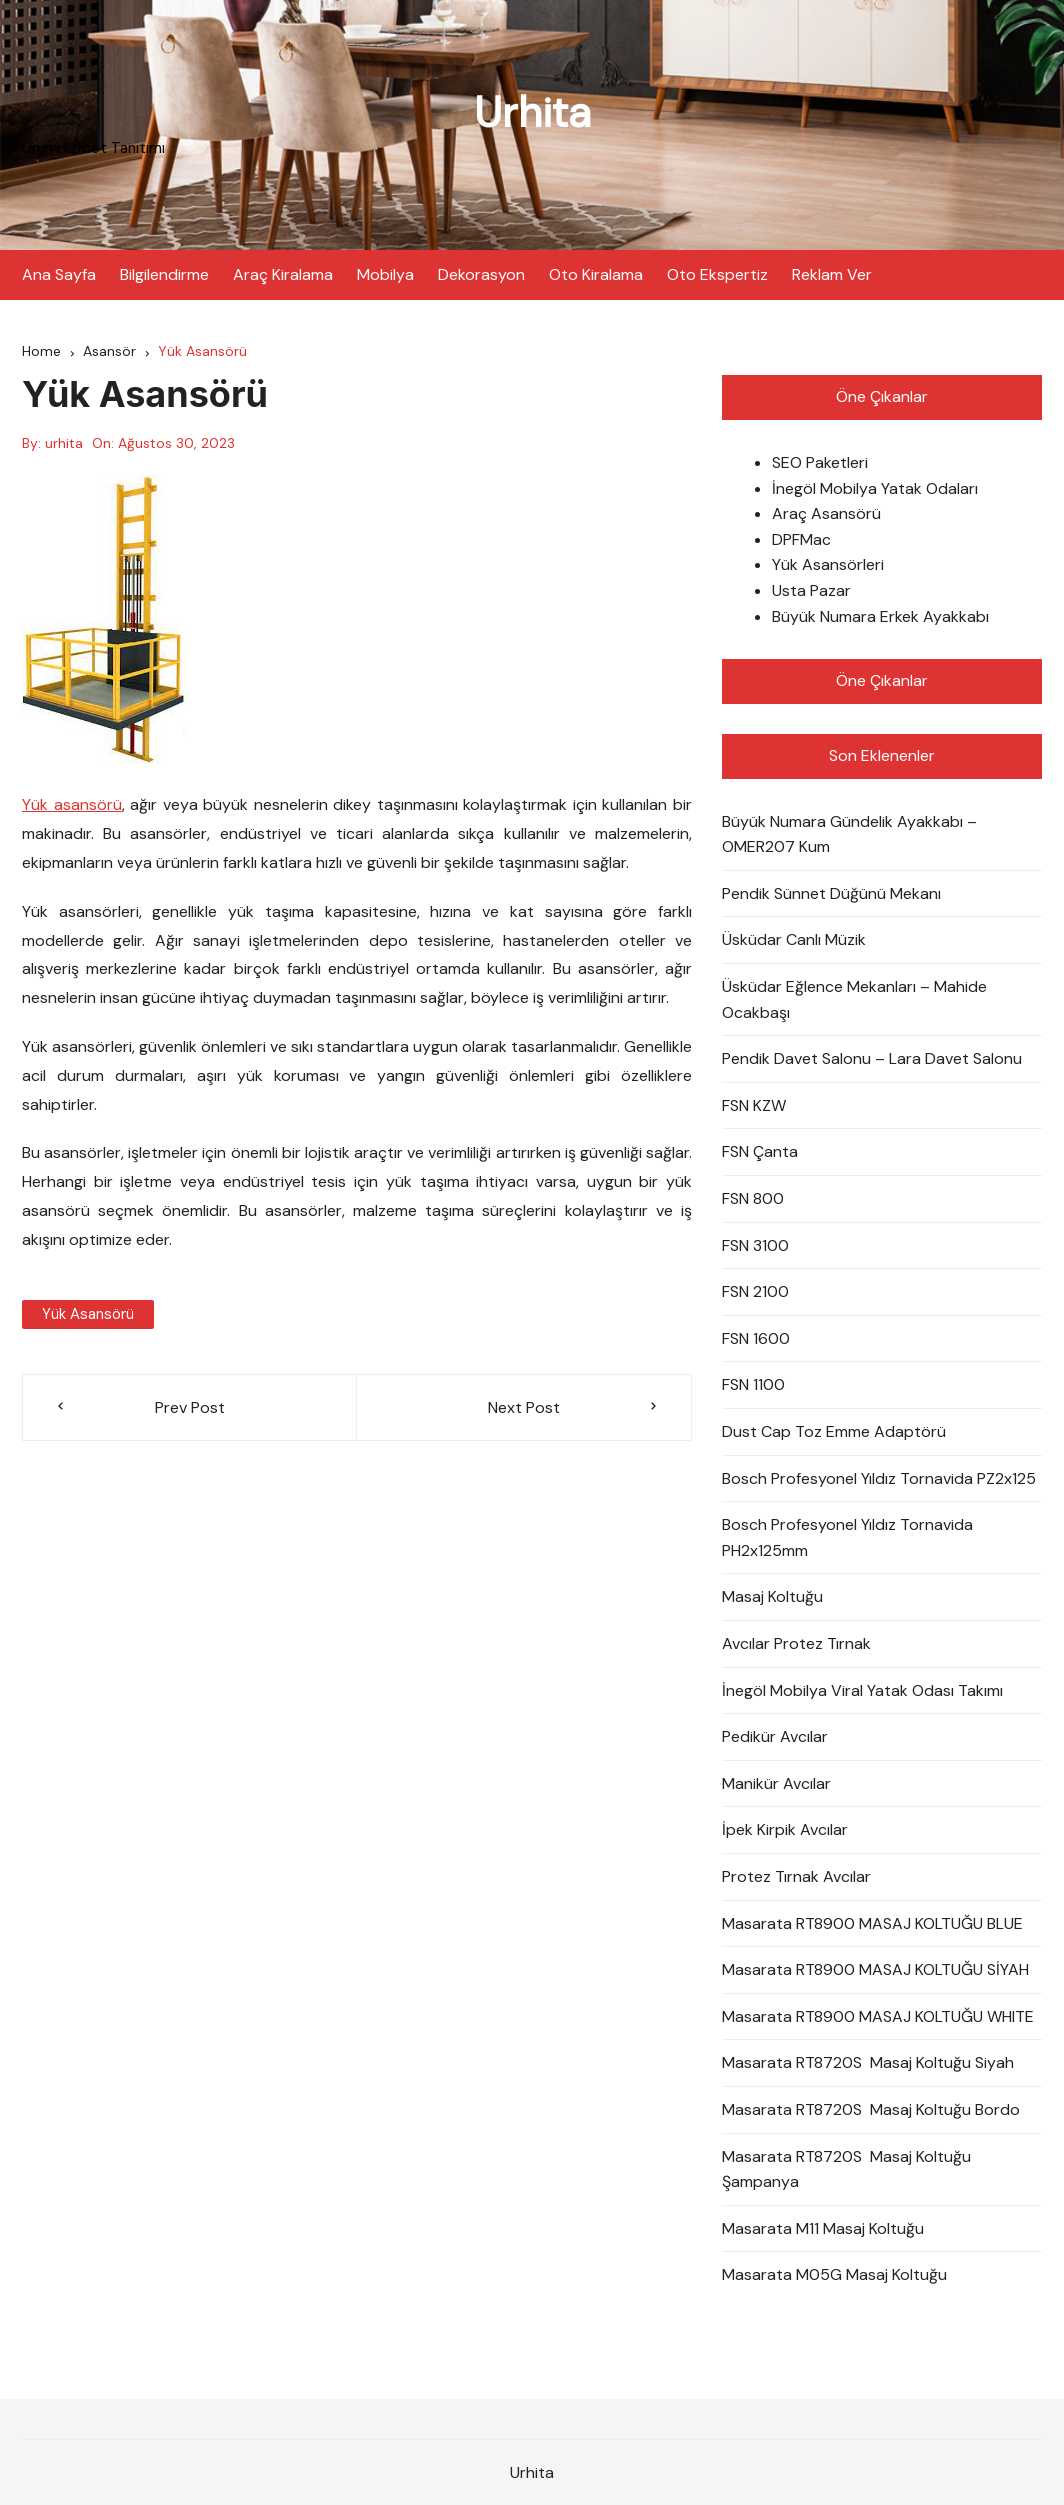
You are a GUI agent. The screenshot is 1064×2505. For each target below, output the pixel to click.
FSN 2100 (755, 1291)
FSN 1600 (756, 1338)
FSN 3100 (755, 1245)
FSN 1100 (753, 1384)
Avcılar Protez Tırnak (796, 1643)
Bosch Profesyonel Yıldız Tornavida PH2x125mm (847, 1537)
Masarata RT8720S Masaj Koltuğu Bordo (871, 2109)
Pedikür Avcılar (775, 1736)
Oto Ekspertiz (717, 274)
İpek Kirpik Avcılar (785, 1829)
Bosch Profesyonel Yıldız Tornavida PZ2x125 (879, 1478)
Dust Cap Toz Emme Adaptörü (834, 1431)
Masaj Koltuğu (772, 1596)
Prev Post (190, 1407)
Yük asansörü (72, 804)
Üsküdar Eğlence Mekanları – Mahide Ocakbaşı (854, 999)
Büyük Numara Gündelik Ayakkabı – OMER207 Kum (849, 834)
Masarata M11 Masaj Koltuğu (823, 2228)
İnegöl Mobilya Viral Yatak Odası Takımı (862, 1690)
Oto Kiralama (596, 274)
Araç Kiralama (283, 274)
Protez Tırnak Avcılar (796, 1876)
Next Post (524, 1407)
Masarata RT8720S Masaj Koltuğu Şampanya (846, 2169)
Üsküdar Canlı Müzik (794, 939)
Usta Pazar (811, 590)
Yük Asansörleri (828, 564)
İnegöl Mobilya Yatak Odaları (875, 488)
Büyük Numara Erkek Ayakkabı (880, 616)
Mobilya (385, 274)
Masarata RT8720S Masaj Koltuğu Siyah (868, 2062)
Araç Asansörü (826, 513)
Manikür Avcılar (776, 1783)
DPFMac (801, 539)
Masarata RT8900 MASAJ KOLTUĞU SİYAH (875, 1969)
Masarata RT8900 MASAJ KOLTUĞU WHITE (878, 2016)
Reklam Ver (832, 274)
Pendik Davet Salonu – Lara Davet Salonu (872, 1058)
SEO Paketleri (820, 462)
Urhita (532, 112)
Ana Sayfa (59, 274)
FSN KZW (754, 1105)
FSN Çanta (760, 1151)
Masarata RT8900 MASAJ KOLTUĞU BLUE (872, 1923)
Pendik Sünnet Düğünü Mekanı (831, 893)
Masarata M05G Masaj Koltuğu (834, 2274)
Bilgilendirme (164, 274)
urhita (64, 443)
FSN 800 (753, 1198)
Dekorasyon (481, 274)
